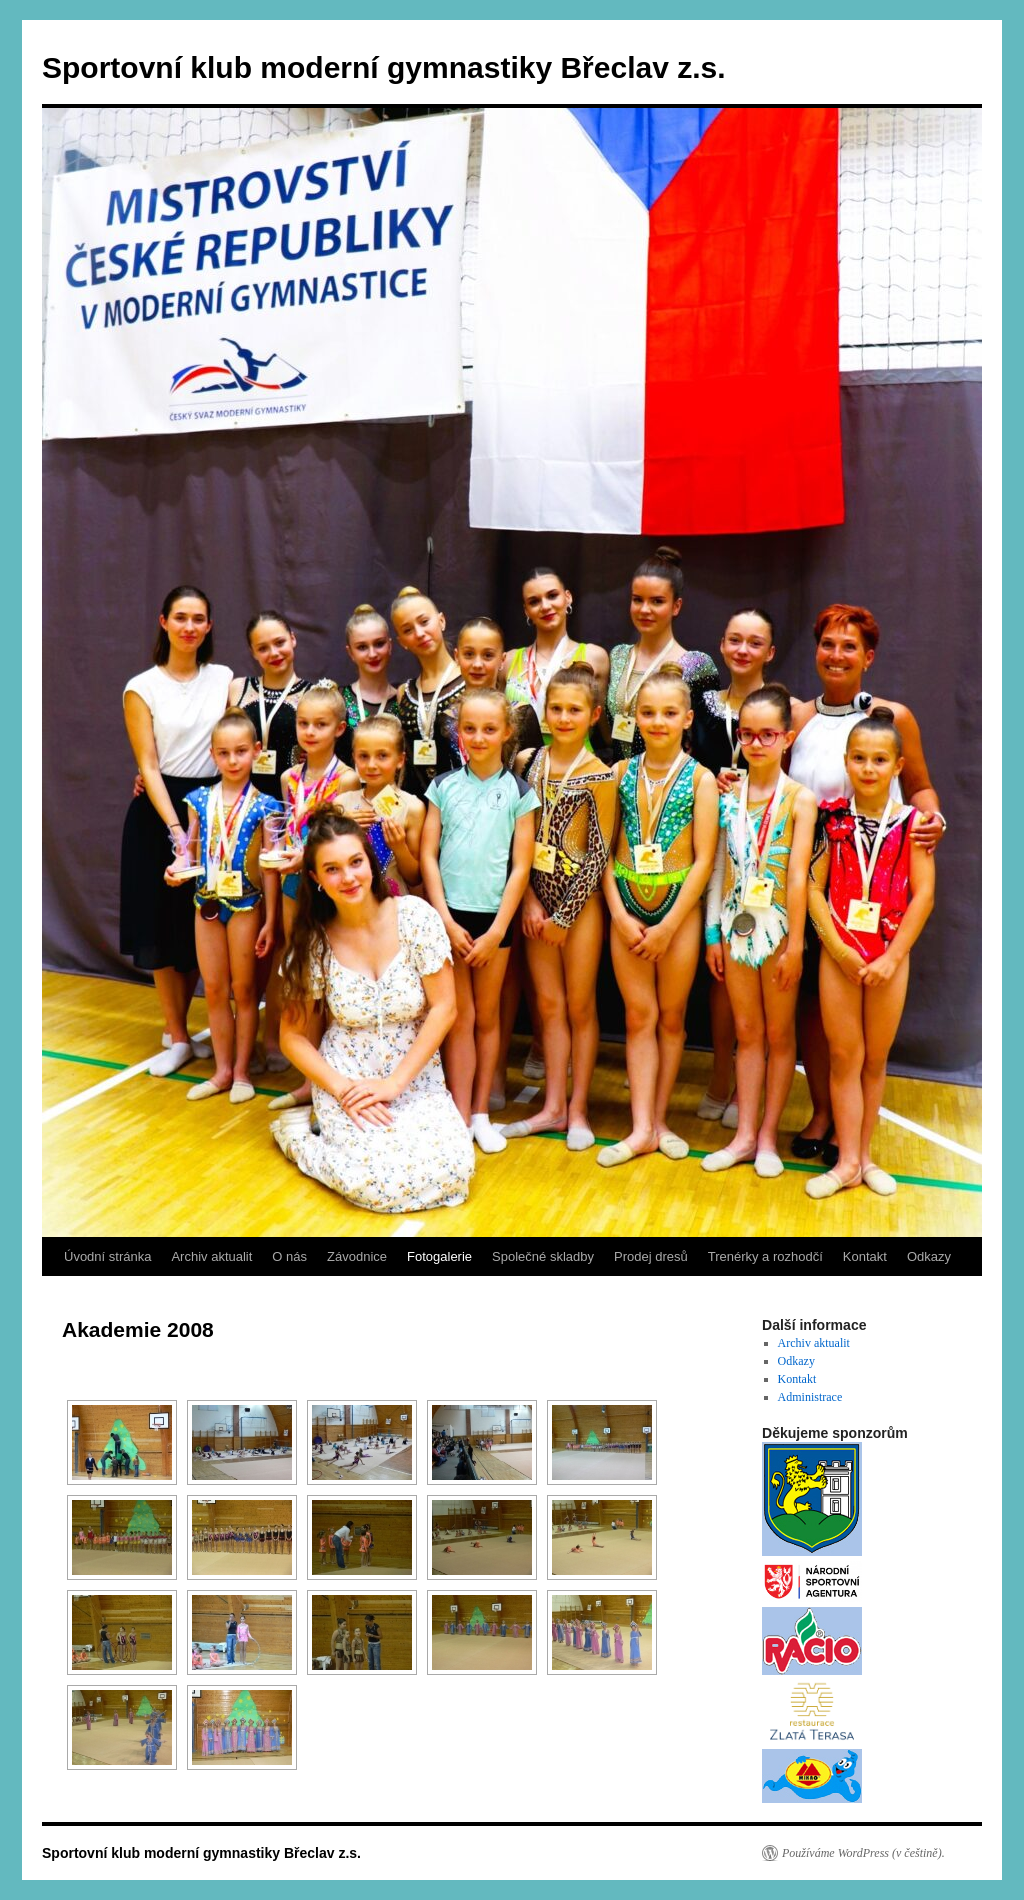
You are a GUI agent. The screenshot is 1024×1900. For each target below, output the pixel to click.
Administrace (810, 1397)
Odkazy (929, 1256)
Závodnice (357, 1256)
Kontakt (865, 1256)
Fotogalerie (439, 1256)
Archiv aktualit (211, 1256)
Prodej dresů (651, 1256)
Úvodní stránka (107, 1256)
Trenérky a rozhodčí (765, 1256)
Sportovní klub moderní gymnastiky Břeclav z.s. (384, 67)
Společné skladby (543, 1256)
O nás (289, 1256)
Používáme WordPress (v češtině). (863, 1853)
